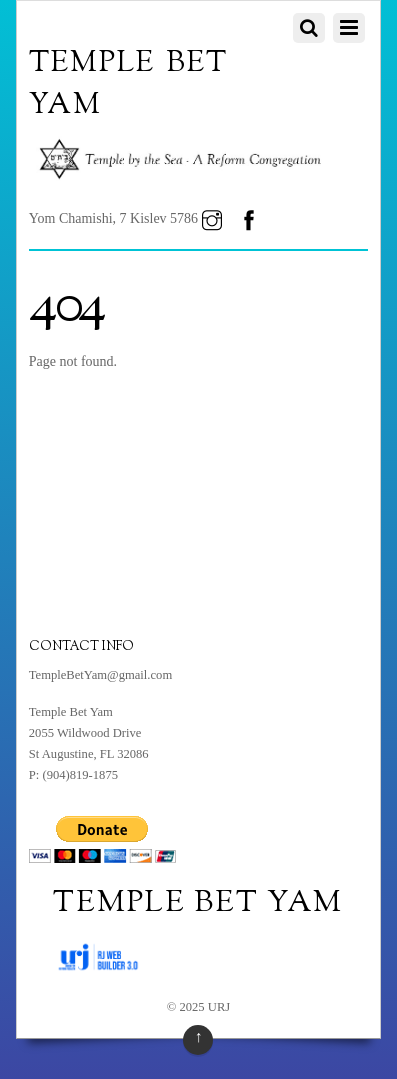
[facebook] (249, 218)
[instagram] (212, 218)
